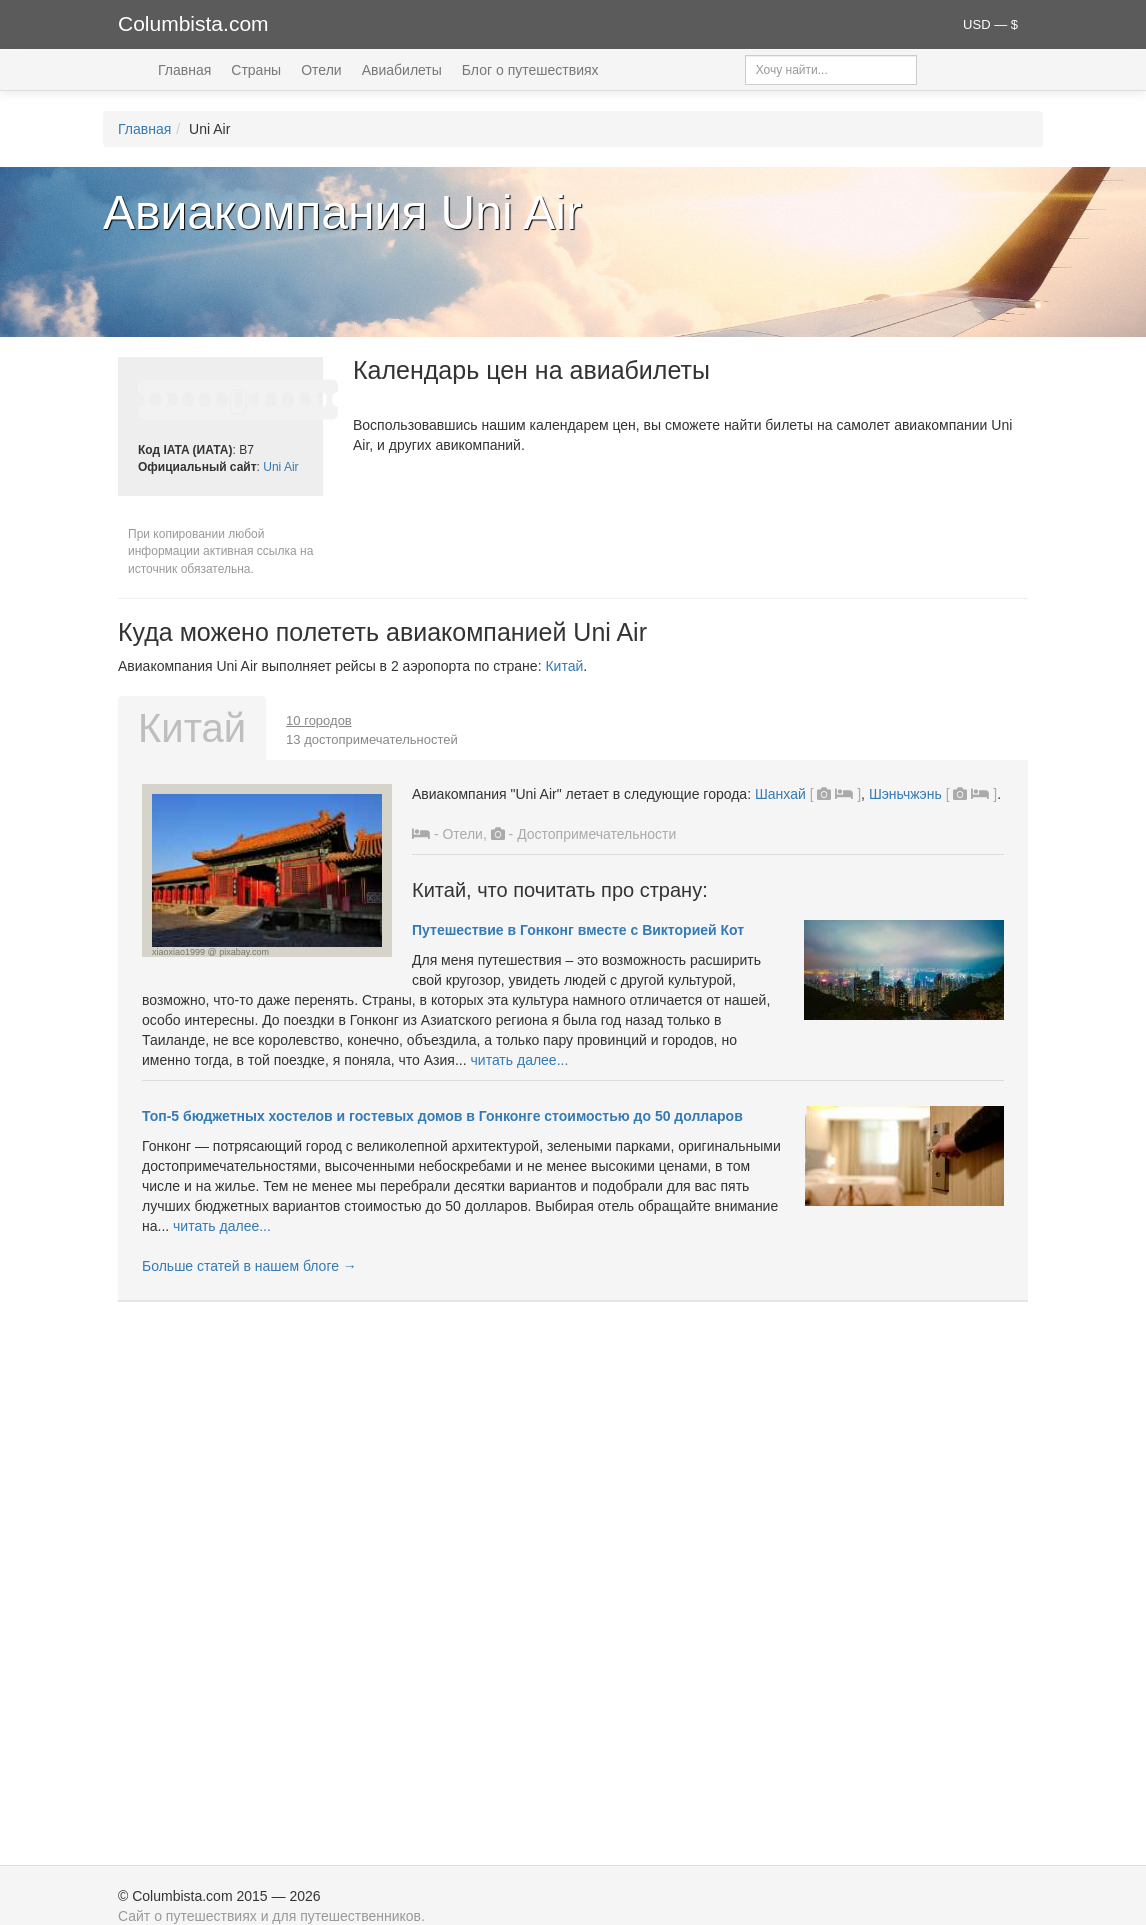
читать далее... (520, 1060)
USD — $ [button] (990, 24)
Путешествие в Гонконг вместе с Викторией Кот (578, 930)
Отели (321, 70)
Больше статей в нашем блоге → (249, 1266)
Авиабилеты (402, 70)
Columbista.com (193, 23)
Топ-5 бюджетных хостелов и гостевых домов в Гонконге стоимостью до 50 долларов (442, 1116)
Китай (564, 666)
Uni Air (280, 467)
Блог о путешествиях (530, 70)
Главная (184, 70)
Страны (256, 70)
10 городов (319, 720)
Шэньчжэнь (905, 794)
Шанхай (780, 794)
